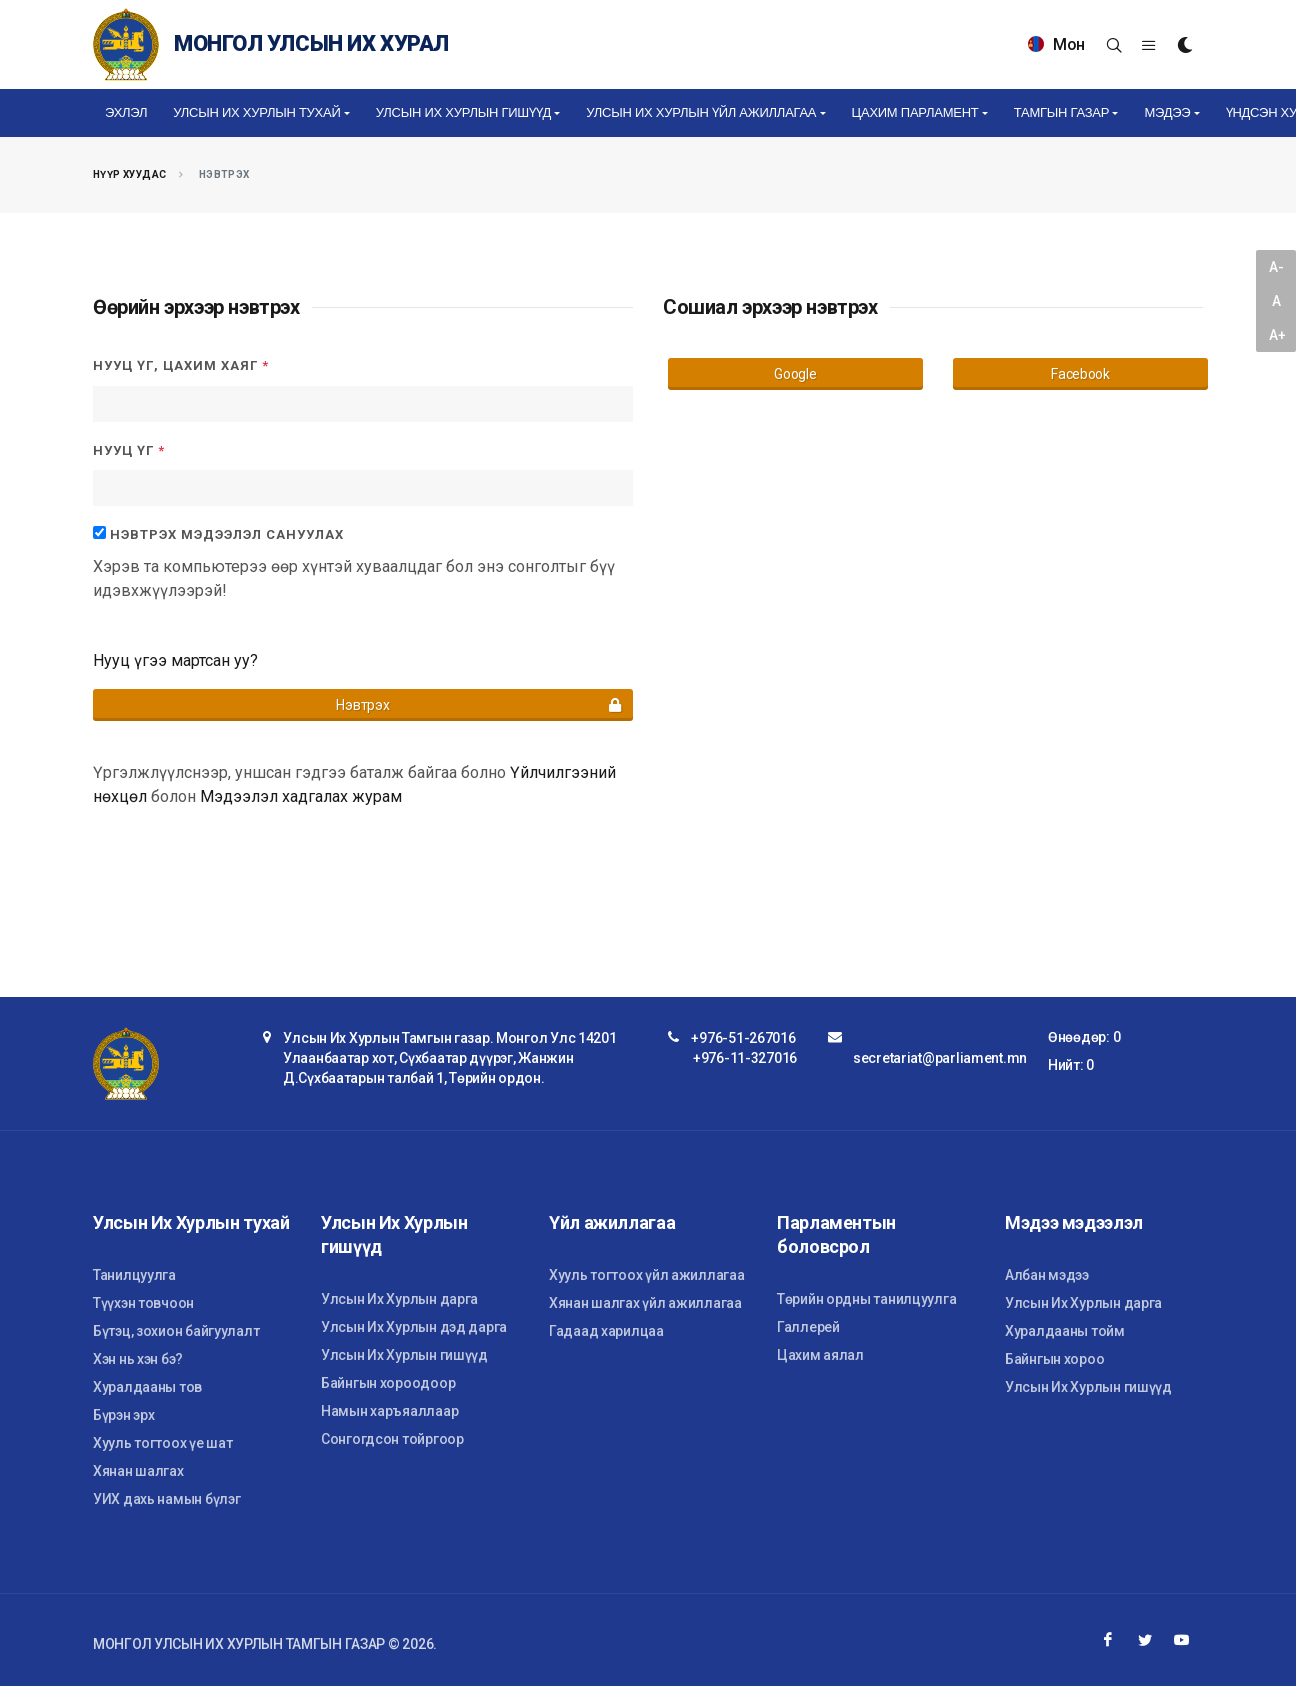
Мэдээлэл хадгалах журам (301, 796)
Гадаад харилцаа (606, 1331)
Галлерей (808, 1327)
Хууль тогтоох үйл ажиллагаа (646, 1275)
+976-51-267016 (743, 1038)
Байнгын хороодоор (388, 1383)
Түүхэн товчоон (143, 1303)
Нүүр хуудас (129, 174)
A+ (1277, 335)
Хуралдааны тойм (1065, 1331)
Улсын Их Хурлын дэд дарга (414, 1327)
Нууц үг (129, 450)
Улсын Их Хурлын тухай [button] (256, 112)
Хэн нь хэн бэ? (138, 1359)
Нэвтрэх (479, 705)
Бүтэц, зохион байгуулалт (176, 1331)
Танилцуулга (134, 1275)
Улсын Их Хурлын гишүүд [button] (463, 112)
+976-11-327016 (745, 1058)
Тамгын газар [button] (1061, 112)
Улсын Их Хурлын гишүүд (404, 1355)
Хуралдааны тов (147, 1387)
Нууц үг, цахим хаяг (181, 365)
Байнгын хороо (1054, 1359)
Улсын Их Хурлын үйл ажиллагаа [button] (701, 112)
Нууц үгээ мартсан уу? (175, 660)
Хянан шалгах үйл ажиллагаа (645, 1303)
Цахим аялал (820, 1355)
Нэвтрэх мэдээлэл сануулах (227, 534)
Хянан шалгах (138, 1471)
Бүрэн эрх (123, 1415)
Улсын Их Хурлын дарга (399, 1299)
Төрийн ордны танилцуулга (866, 1299)
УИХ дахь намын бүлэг (166, 1499)
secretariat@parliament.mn (940, 1058)
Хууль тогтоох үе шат (162, 1443)
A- (1276, 267)
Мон (1056, 44)
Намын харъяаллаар (389, 1411)
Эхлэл (126, 112)
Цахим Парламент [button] (915, 112)
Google (795, 374)
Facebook (1080, 374)
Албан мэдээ (1047, 1275)
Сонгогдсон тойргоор (392, 1439)
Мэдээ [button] (1167, 112)
